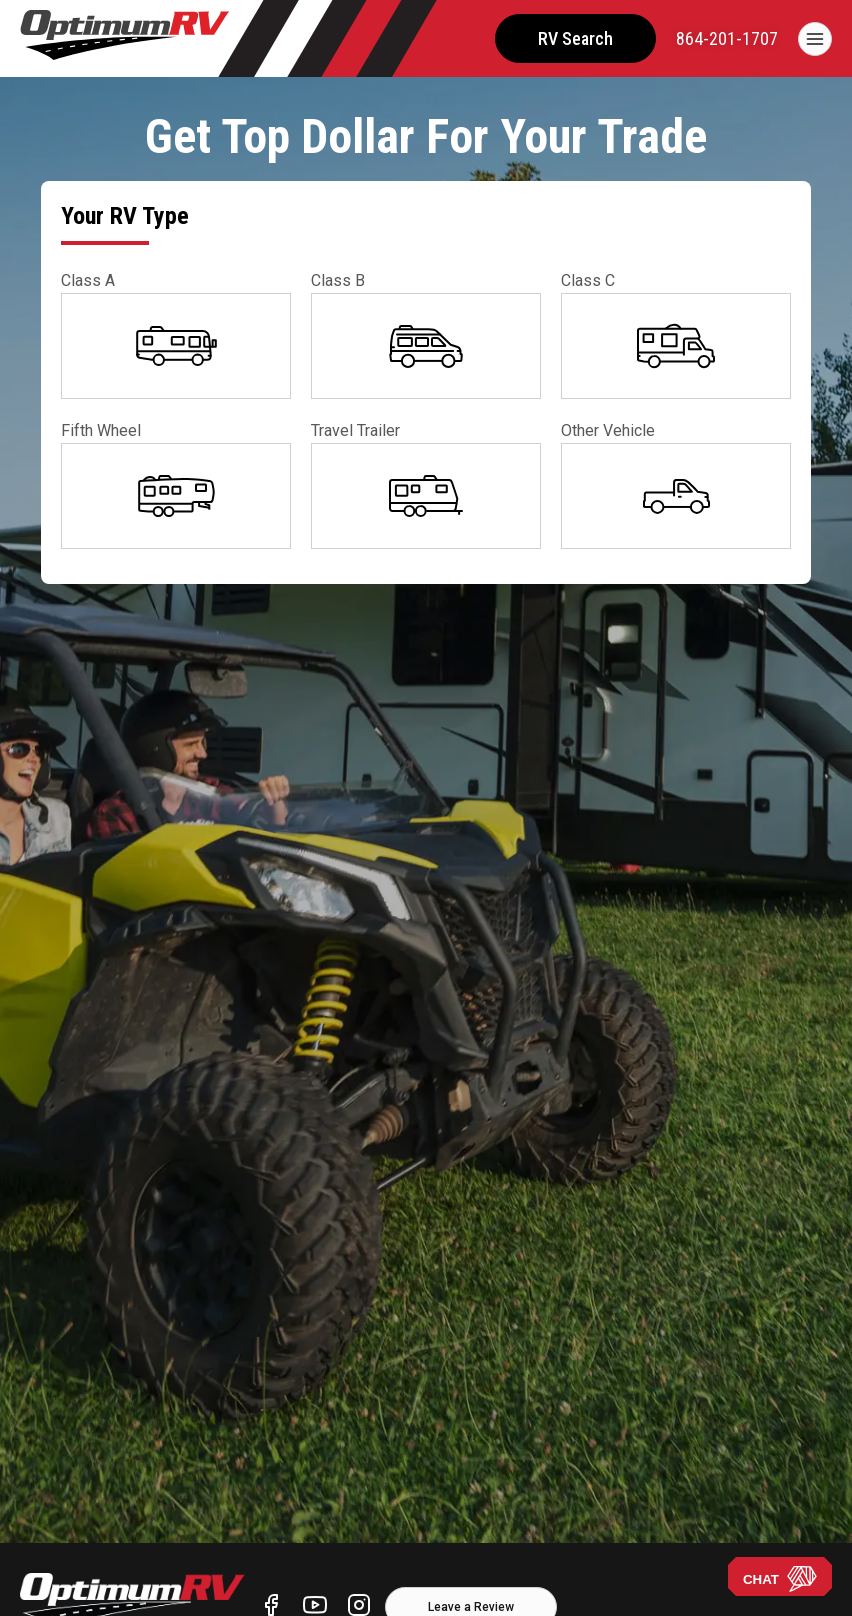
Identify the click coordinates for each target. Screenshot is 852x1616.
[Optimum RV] (125, 38)
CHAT (780, 1579)
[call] (727, 38)
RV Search (575, 38)
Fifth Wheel (101, 430)
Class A (88, 280)
